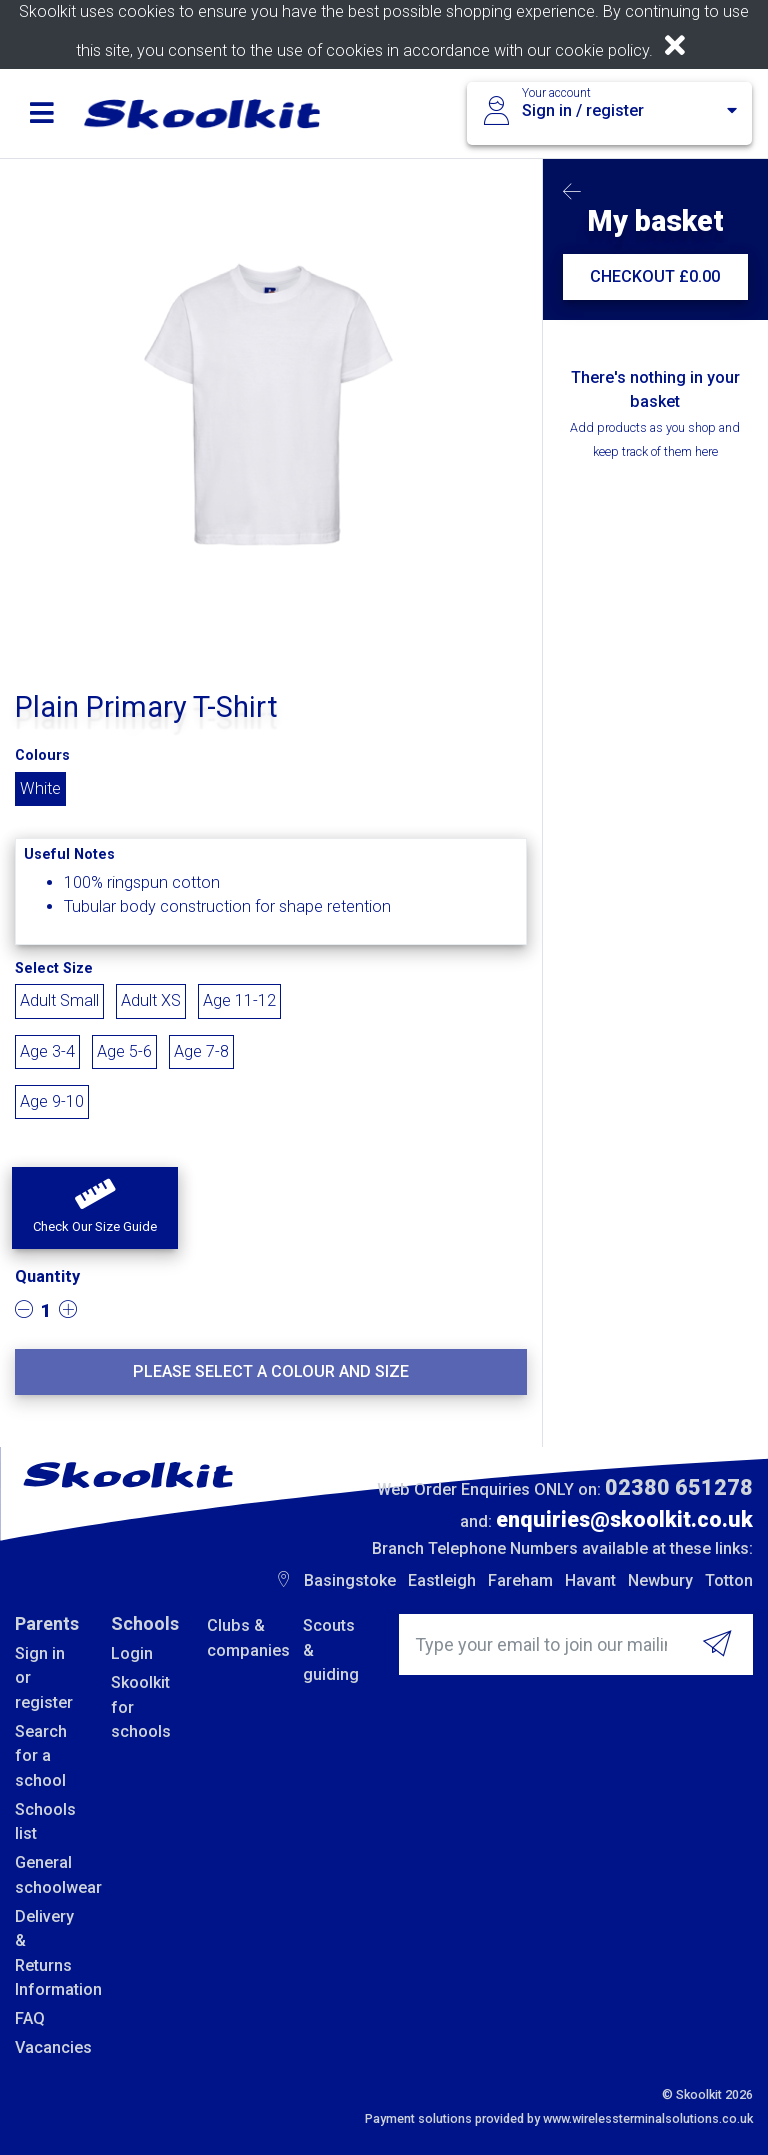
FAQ (30, 2018)
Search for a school (41, 1756)
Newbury (660, 1580)
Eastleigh (442, 1580)
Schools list (45, 1821)
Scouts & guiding (331, 1650)
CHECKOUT (655, 276)
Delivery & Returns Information (48, 1953)
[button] (95, 1208)
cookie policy (602, 50)
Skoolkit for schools (141, 1707)
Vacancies (48, 2047)
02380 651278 (679, 1487)
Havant (590, 1580)
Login (132, 1653)
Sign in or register (44, 1678)
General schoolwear (48, 1874)
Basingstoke (350, 1580)
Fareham (520, 1580)
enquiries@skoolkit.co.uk (624, 1519)
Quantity (47, 1276)
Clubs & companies (240, 1637)
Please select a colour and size (271, 1371)
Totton (729, 1580)
